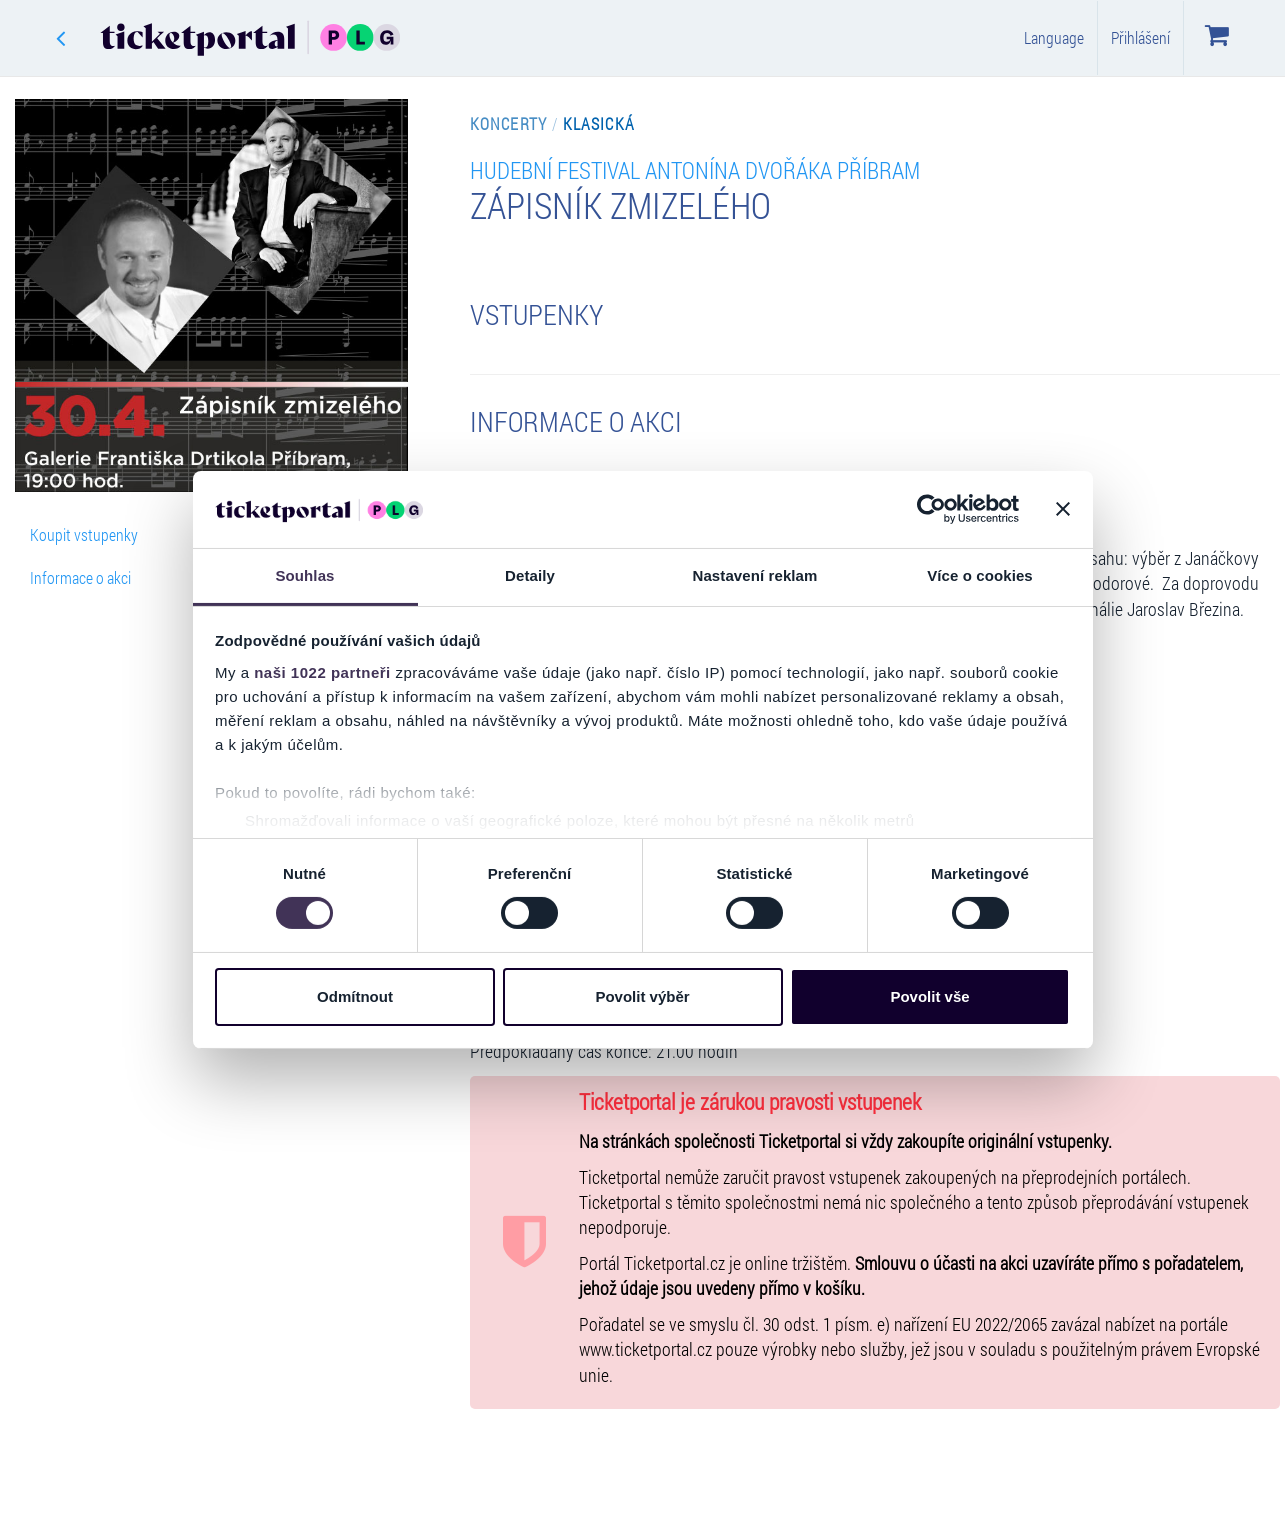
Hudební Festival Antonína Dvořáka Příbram (695, 169)
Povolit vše (929, 996)
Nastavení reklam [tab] (754, 575)
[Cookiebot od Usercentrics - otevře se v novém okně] (931, 509)
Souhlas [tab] (304, 575)
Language (1054, 37)
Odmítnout (355, 996)
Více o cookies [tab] (980, 575)
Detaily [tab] (530, 575)
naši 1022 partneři (322, 672)
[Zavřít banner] (1063, 509)
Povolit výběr (642, 996)
